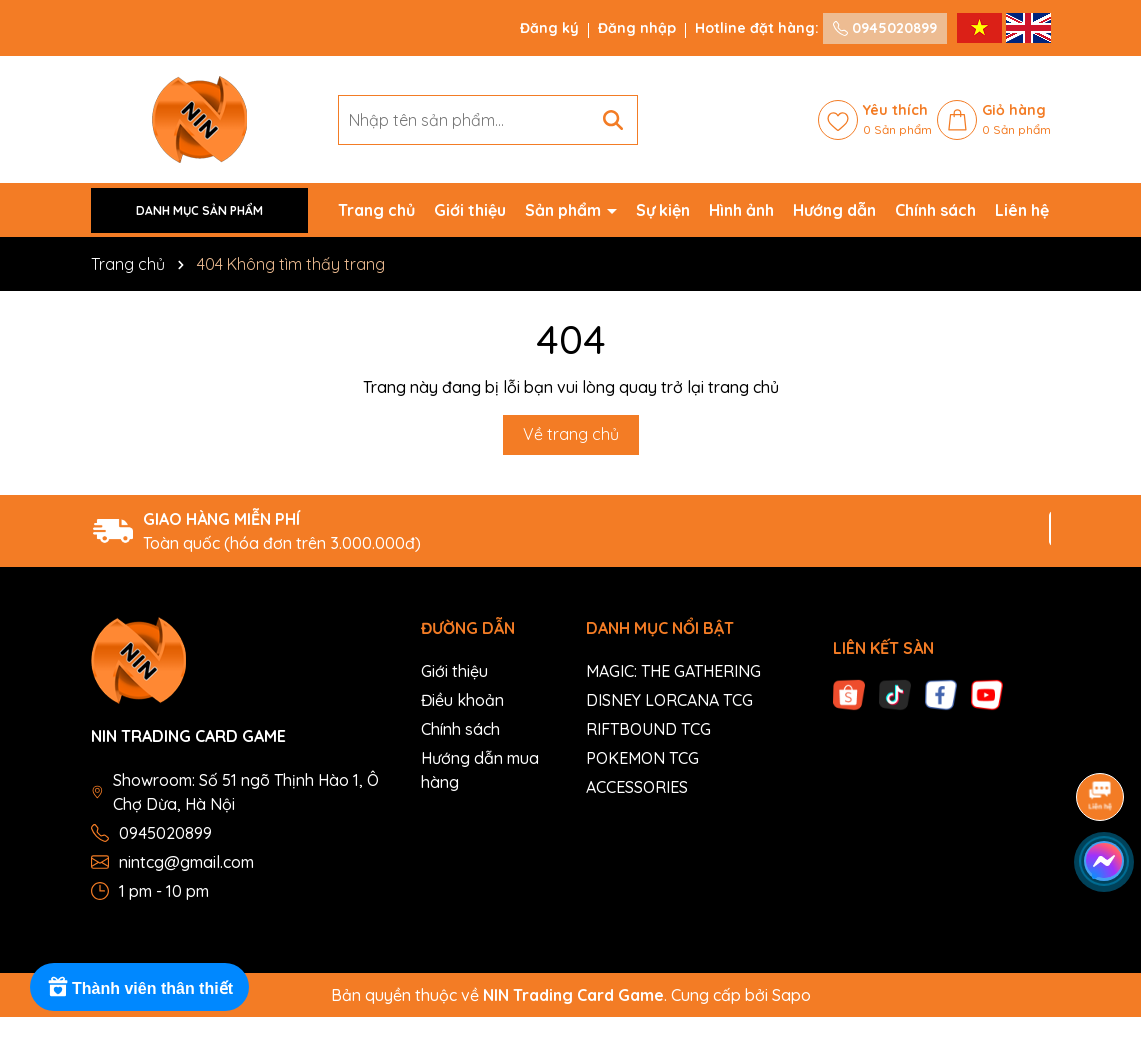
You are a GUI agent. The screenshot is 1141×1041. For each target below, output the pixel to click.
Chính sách (935, 210)
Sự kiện (663, 210)
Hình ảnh (741, 210)
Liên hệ (1022, 210)
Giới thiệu (470, 210)
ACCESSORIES (637, 787)
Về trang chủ (571, 434)
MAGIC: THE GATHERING (673, 671)
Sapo (791, 995)
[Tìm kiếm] (613, 120)
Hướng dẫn (834, 210)
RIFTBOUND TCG (648, 729)
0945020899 (885, 28)
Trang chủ (376, 210)
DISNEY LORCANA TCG (669, 700)
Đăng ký (549, 28)
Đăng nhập (637, 28)
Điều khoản (462, 700)
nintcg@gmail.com (186, 862)
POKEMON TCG (642, 758)
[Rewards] (139, 987)
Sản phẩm (565, 210)
